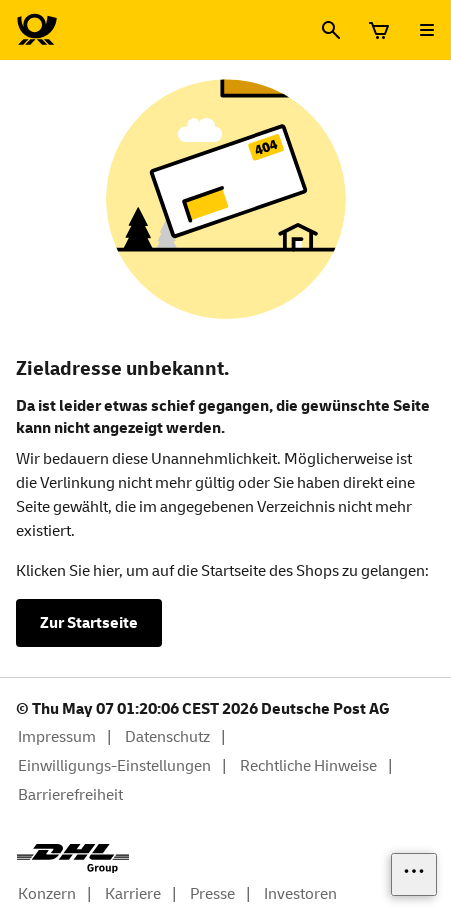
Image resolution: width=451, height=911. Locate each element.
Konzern (47, 894)
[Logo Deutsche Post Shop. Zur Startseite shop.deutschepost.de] (37, 30)
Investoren (300, 894)
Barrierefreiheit (70, 795)
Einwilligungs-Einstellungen (114, 766)
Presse (212, 894)
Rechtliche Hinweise (308, 766)
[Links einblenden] (414, 874)
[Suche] (331, 30)
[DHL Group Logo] (73, 859)
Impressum (57, 737)
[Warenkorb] (379, 30)
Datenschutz (167, 737)
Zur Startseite (89, 623)
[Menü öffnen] (427, 30)
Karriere (133, 894)
